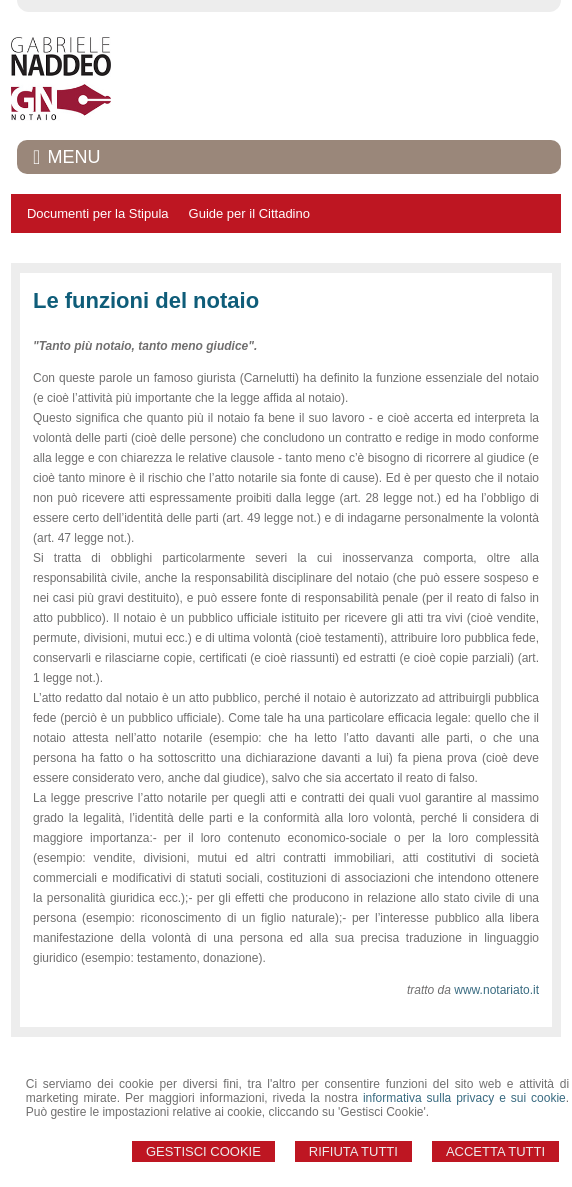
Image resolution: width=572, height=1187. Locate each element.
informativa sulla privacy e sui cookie (464, 1098)
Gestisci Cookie (203, 1151)
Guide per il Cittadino (249, 213)
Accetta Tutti (495, 1151)
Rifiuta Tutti (353, 1151)
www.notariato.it (496, 990)
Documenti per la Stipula (98, 213)
